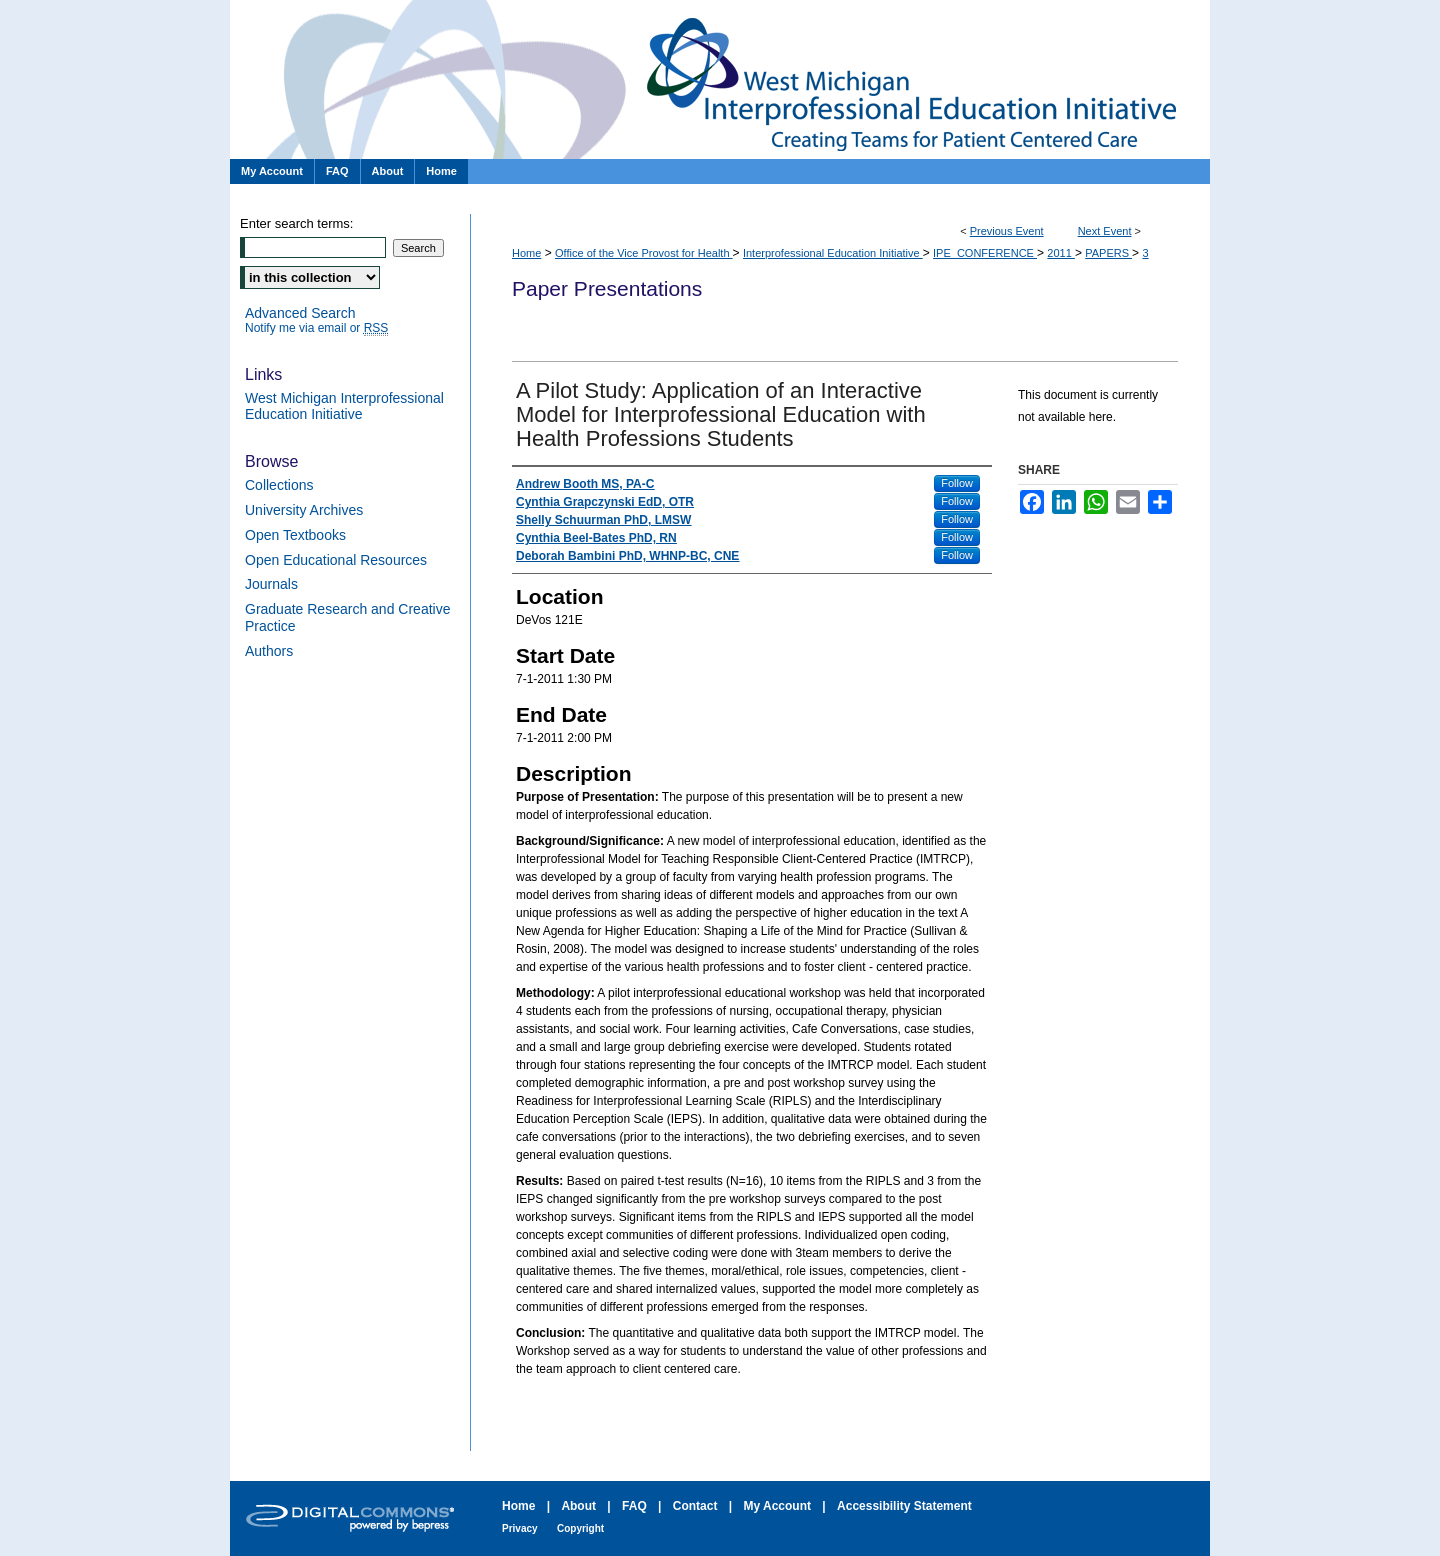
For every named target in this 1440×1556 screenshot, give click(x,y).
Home (526, 253)
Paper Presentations (720, 79)
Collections (279, 485)
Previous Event (1007, 231)
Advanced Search (300, 313)
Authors (269, 651)
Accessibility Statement (904, 1506)
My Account (777, 1506)
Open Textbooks (295, 535)
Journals (271, 584)
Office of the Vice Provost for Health (644, 253)
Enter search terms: (296, 223)
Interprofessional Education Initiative (833, 253)
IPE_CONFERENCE (985, 253)
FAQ (634, 1506)
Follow (957, 483)
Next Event (1105, 231)
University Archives (304, 510)
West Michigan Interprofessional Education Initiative (344, 406)
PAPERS (1108, 253)
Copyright (580, 1528)
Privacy (520, 1528)
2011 (1061, 253)
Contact (695, 1506)
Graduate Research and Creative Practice (347, 617)
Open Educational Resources (336, 560)
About (578, 1506)
